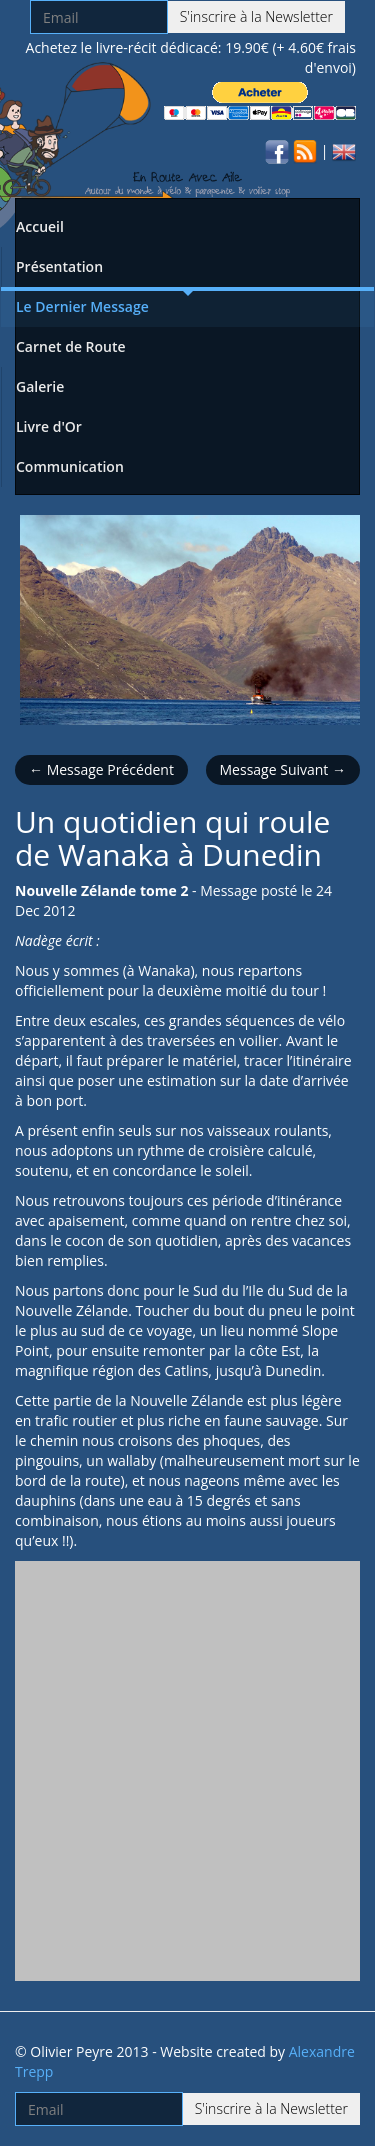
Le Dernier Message (82, 306)
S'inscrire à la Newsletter (256, 16)
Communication (70, 466)
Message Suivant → (283, 769)
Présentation (59, 266)
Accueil (40, 226)
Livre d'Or (49, 426)
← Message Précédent (101, 769)
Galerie (40, 386)
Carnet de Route (71, 346)
